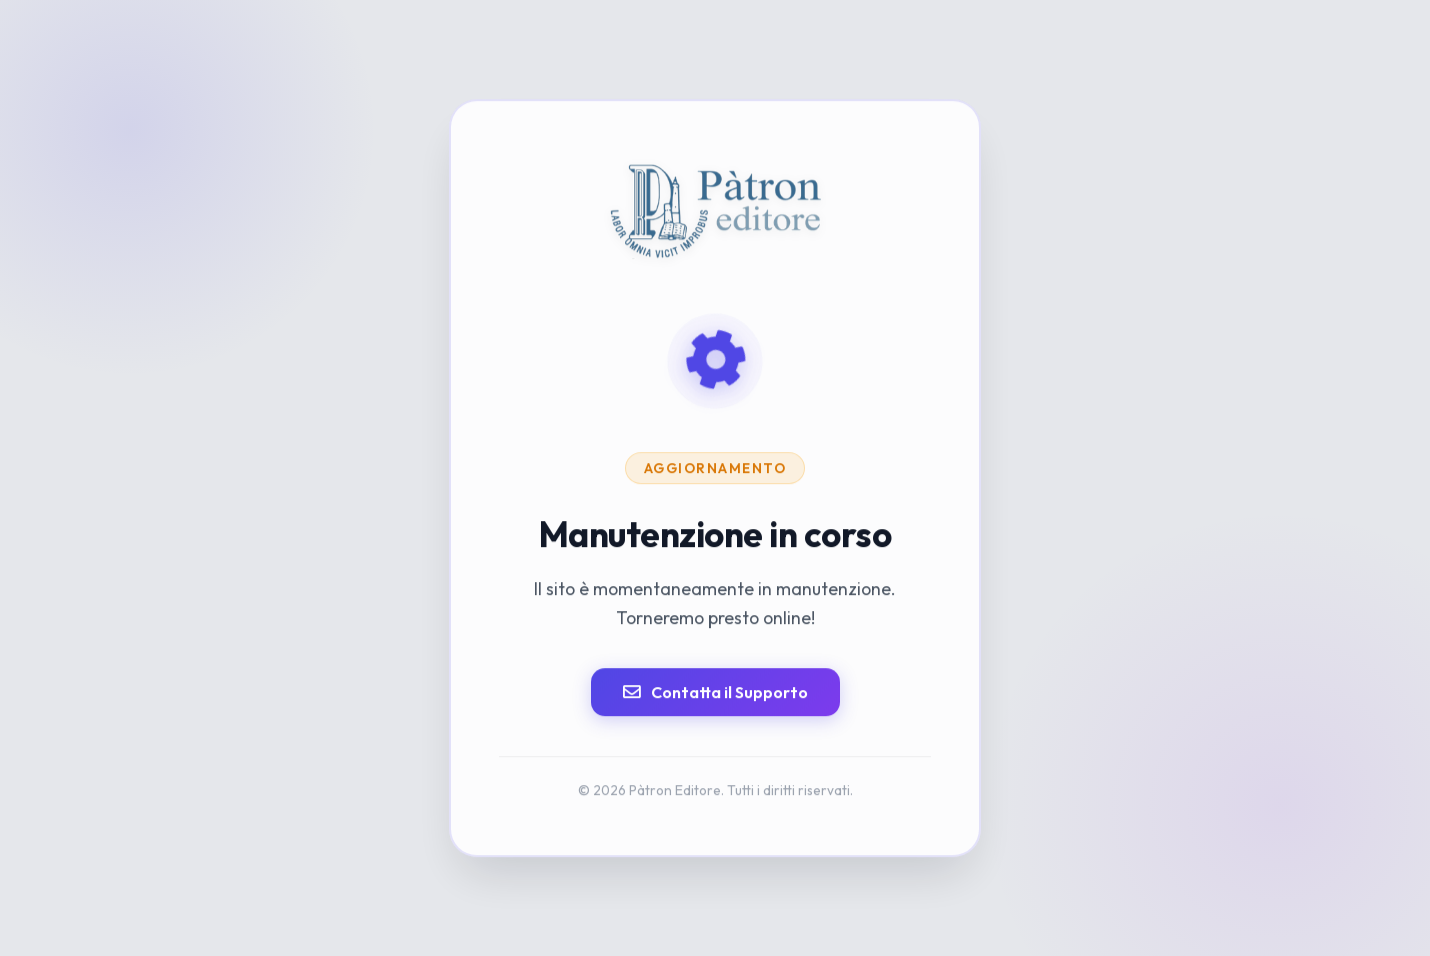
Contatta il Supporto (715, 692)
